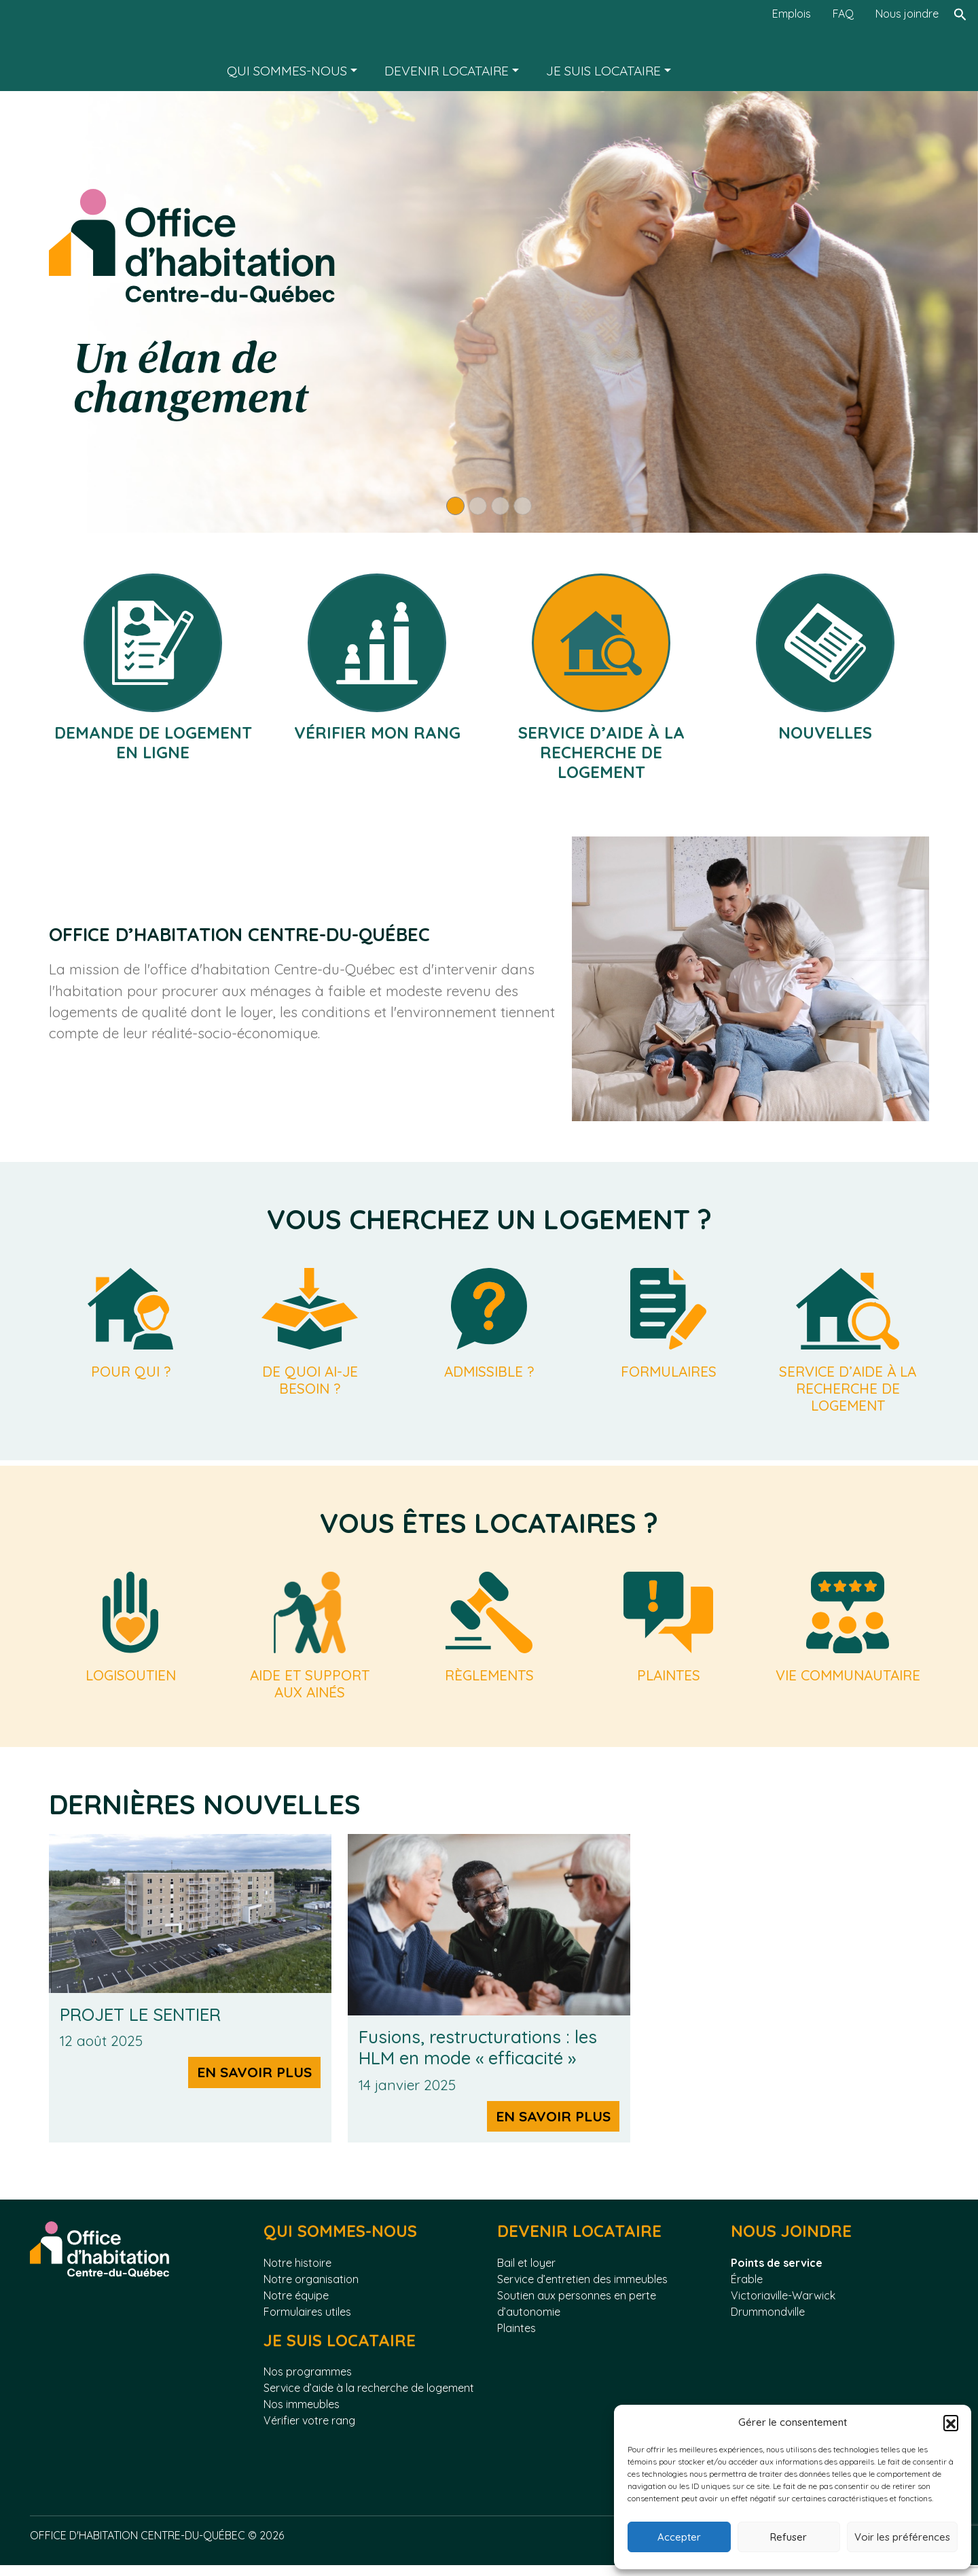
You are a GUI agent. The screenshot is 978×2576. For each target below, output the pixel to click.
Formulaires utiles (307, 2322)
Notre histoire (297, 2273)
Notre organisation (311, 2289)
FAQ (843, 13)
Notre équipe (296, 2305)
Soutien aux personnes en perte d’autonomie (576, 2314)
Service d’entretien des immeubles (582, 2289)
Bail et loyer (526, 2273)
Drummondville (768, 2322)
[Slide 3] (500, 506)
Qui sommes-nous (287, 71)
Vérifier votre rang (309, 2431)
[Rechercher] (959, 45)
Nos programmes (308, 2382)
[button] (951, 2422)
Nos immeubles (302, 2415)
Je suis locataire (603, 71)
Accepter (679, 2536)
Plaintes (516, 2338)
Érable (747, 2289)
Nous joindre (907, 13)
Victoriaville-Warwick (783, 2305)
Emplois (791, 13)
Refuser (788, 2536)
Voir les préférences (902, 2536)
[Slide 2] (478, 506)
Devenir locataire (446, 71)
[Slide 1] (455, 506)
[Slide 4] (522, 506)
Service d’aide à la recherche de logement (369, 2398)
